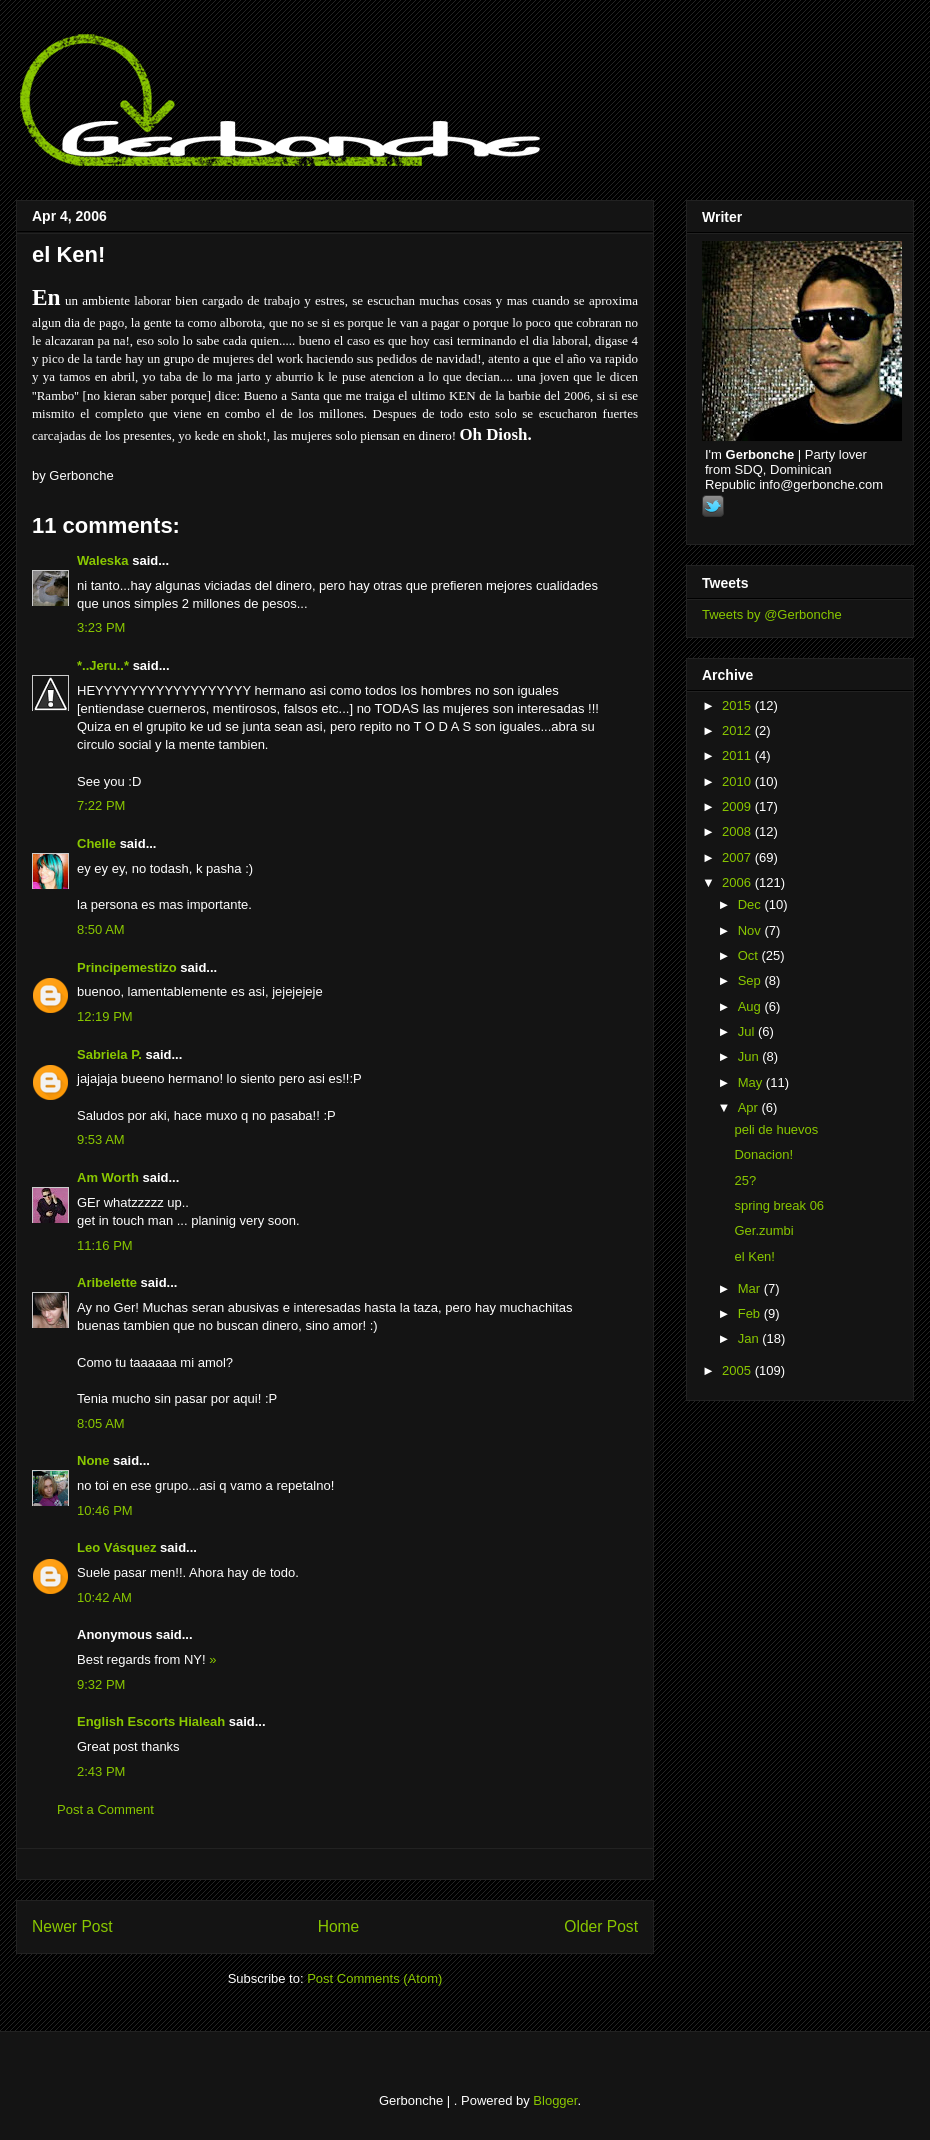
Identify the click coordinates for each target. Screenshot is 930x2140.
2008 (738, 831)
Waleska (103, 560)
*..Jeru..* (103, 665)
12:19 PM (105, 1016)
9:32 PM (101, 1684)
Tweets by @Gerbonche (772, 614)
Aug (751, 1006)
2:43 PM (101, 1771)
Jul (748, 1031)
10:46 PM (105, 1510)
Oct (750, 955)
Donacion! (763, 1154)
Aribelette (107, 1282)
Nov (751, 930)
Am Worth (108, 1177)
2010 (738, 781)
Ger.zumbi (763, 1230)
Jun (750, 1056)
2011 (738, 755)
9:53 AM (101, 1139)
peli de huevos (776, 1129)
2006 (738, 882)
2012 (738, 730)
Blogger (555, 2100)
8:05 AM (101, 1423)
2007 (738, 857)
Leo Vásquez (116, 1547)
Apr (750, 1107)
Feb (751, 1313)
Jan (750, 1338)
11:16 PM (105, 1245)
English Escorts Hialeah (151, 1721)
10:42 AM (104, 1597)
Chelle (96, 843)
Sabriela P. (109, 1054)
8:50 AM (101, 929)
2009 (738, 806)
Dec (751, 904)
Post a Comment (105, 1809)
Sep (751, 980)
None (93, 1460)
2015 (738, 705)
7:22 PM (101, 805)
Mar (751, 1288)
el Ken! (68, 254)
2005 (738, 1370)
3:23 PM (101, 627)
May (752, 1082)
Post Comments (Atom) (374, 1978)
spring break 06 (779, 1205)
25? (745, 1180)
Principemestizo (127, 967)
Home (339, 1926)
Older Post (601, 1926)
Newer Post (72, 1926)
